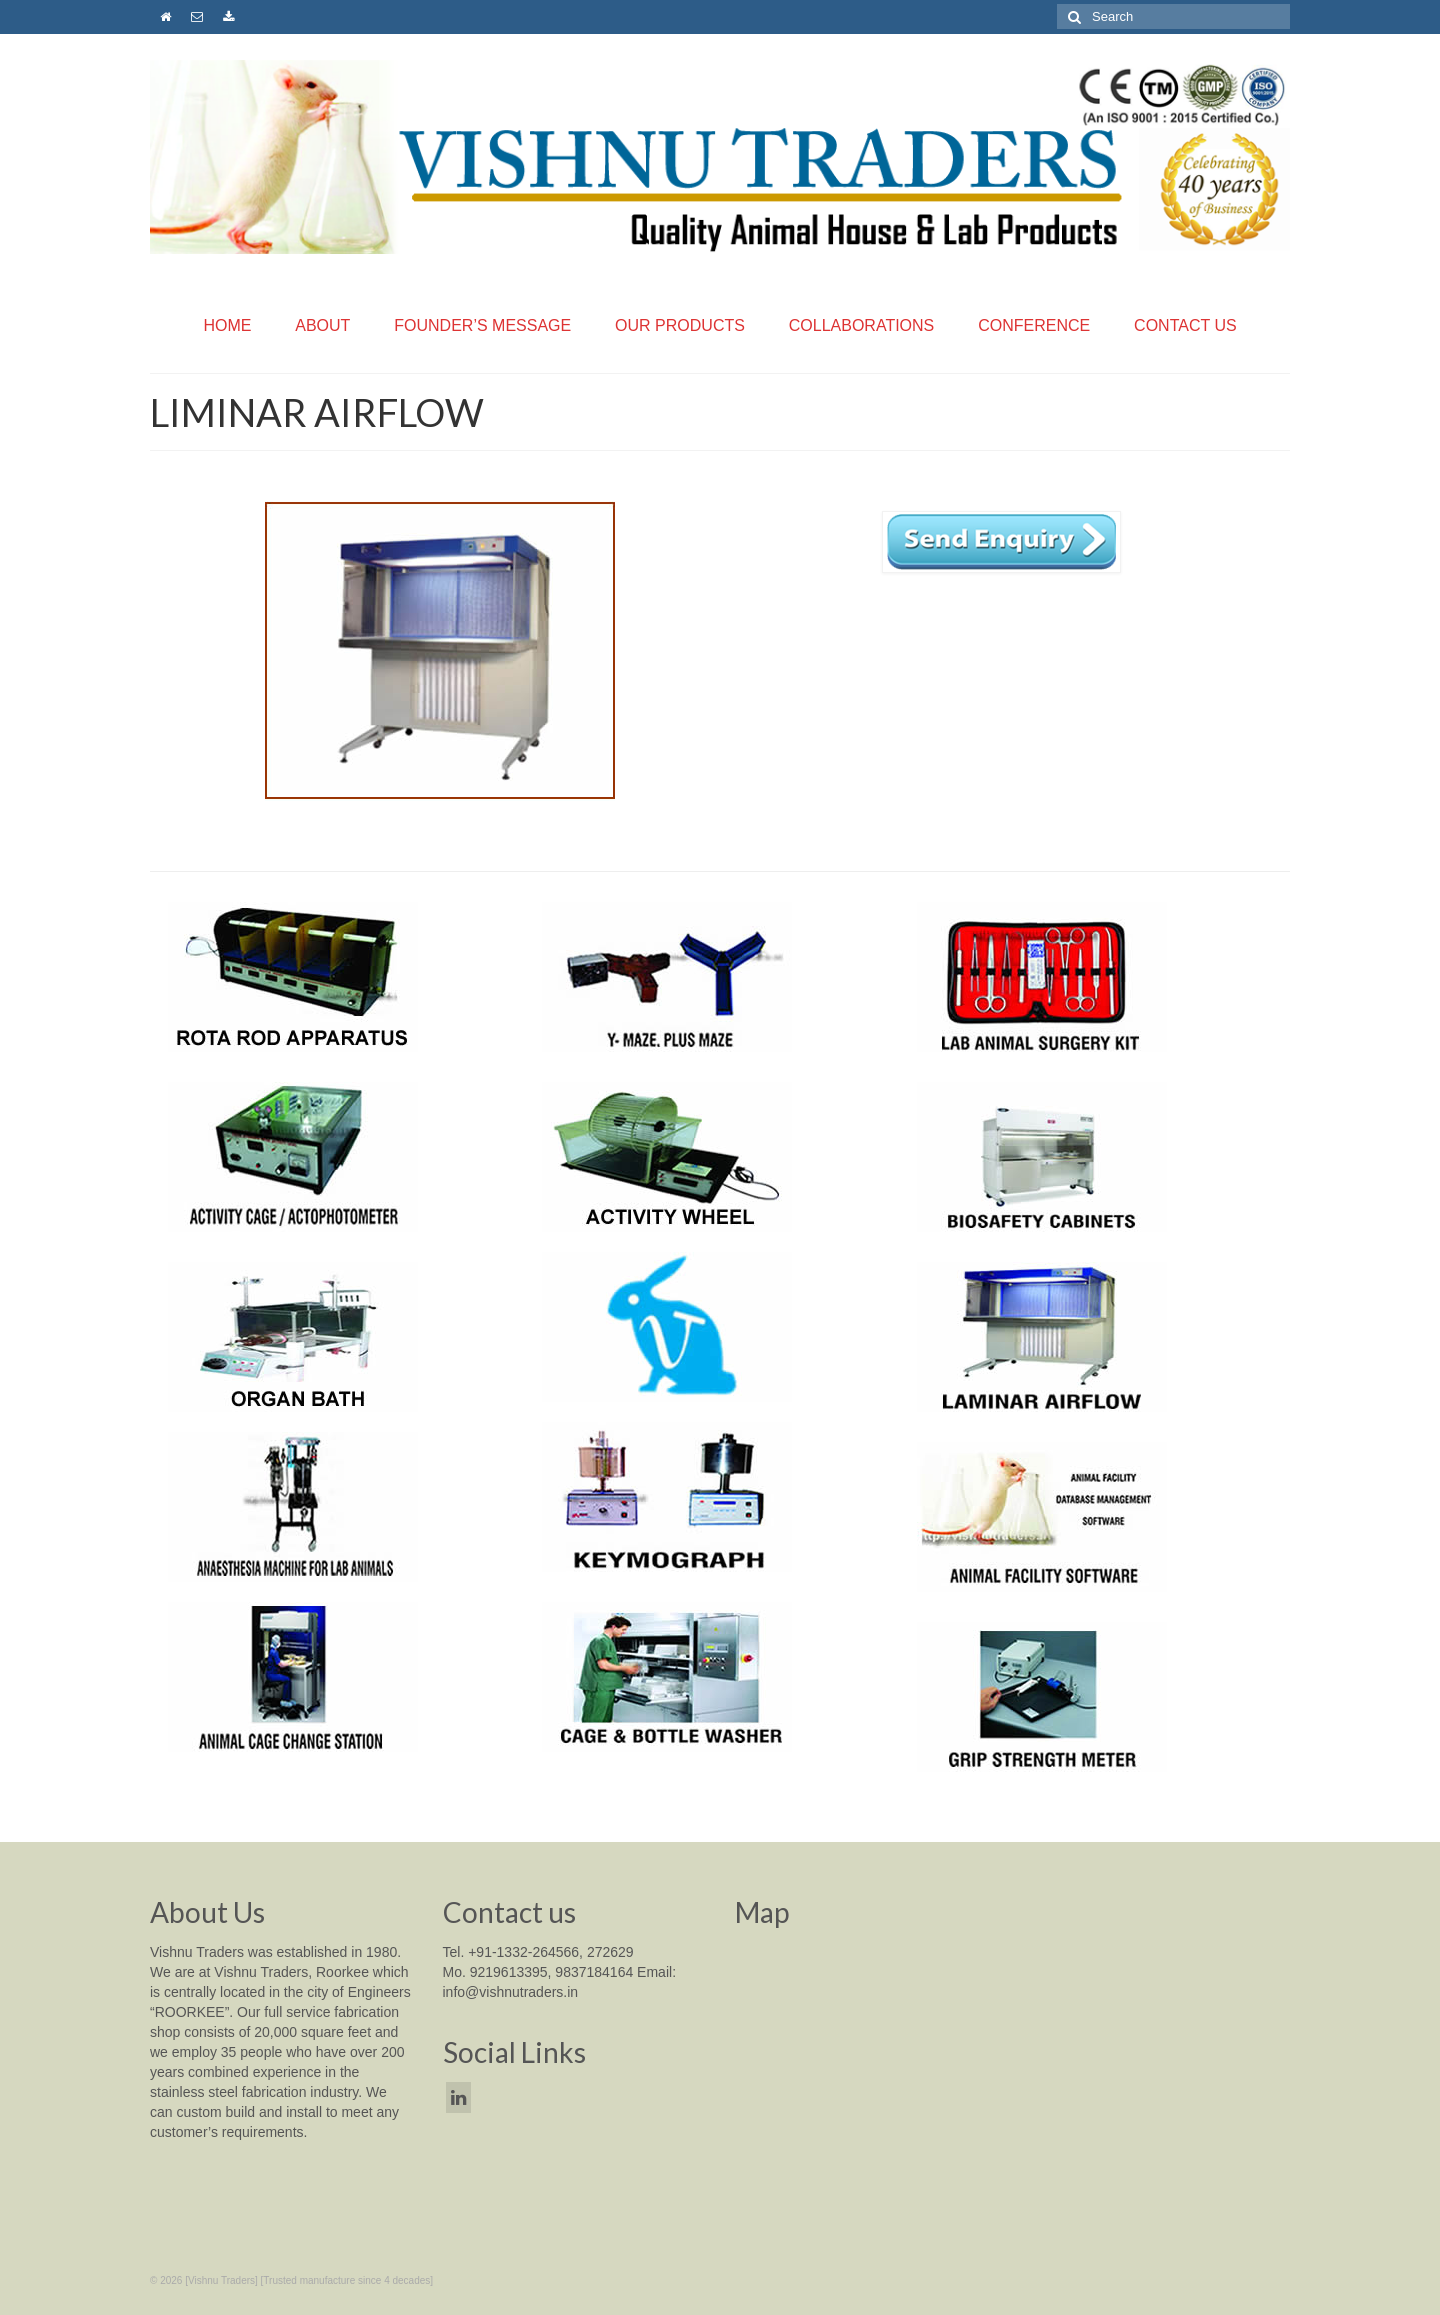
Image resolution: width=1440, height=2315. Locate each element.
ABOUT (322, 325)
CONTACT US (1185, 325)
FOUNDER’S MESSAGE (482, 325)
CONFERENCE (1034, 325)
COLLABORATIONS (862, 325)
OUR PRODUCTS (680, 325)
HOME (227, 325)
